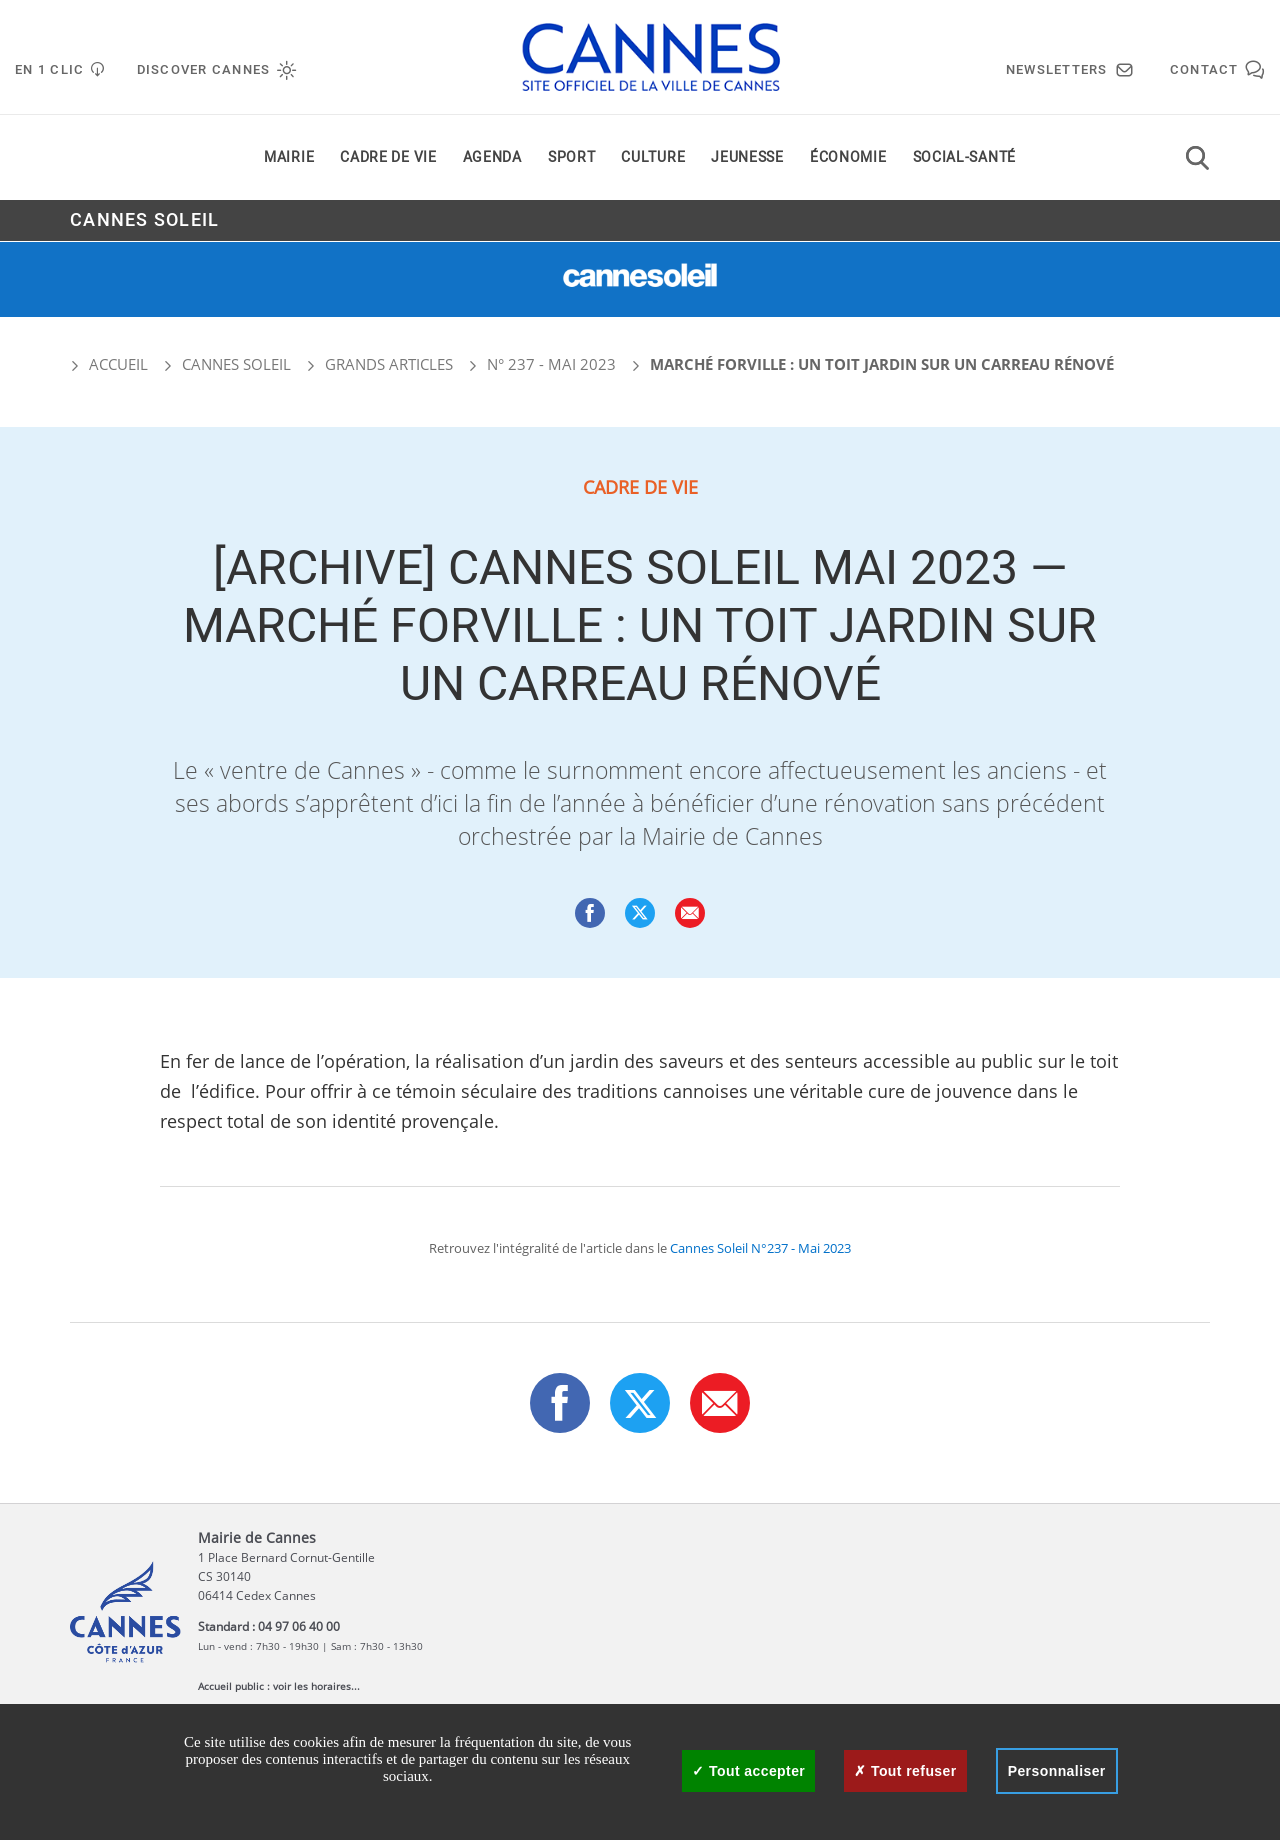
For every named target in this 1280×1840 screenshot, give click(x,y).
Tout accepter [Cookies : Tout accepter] (748, 1771)
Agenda (492, 158)
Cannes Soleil (144, 221)
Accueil (109, 364)
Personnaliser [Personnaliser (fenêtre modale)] (1057, 1771)
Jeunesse (747, 158)
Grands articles (389, 364)
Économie (848, 158)
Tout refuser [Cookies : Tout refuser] (905, 1771)
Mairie (289, 158)
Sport (572, 158)
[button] (690, 913)
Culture (653, 158)
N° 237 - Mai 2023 (551, 364)
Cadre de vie (388, 158)
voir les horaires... (316, 1686)
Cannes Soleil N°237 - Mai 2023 (760, 1248)
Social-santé (964, 158)
